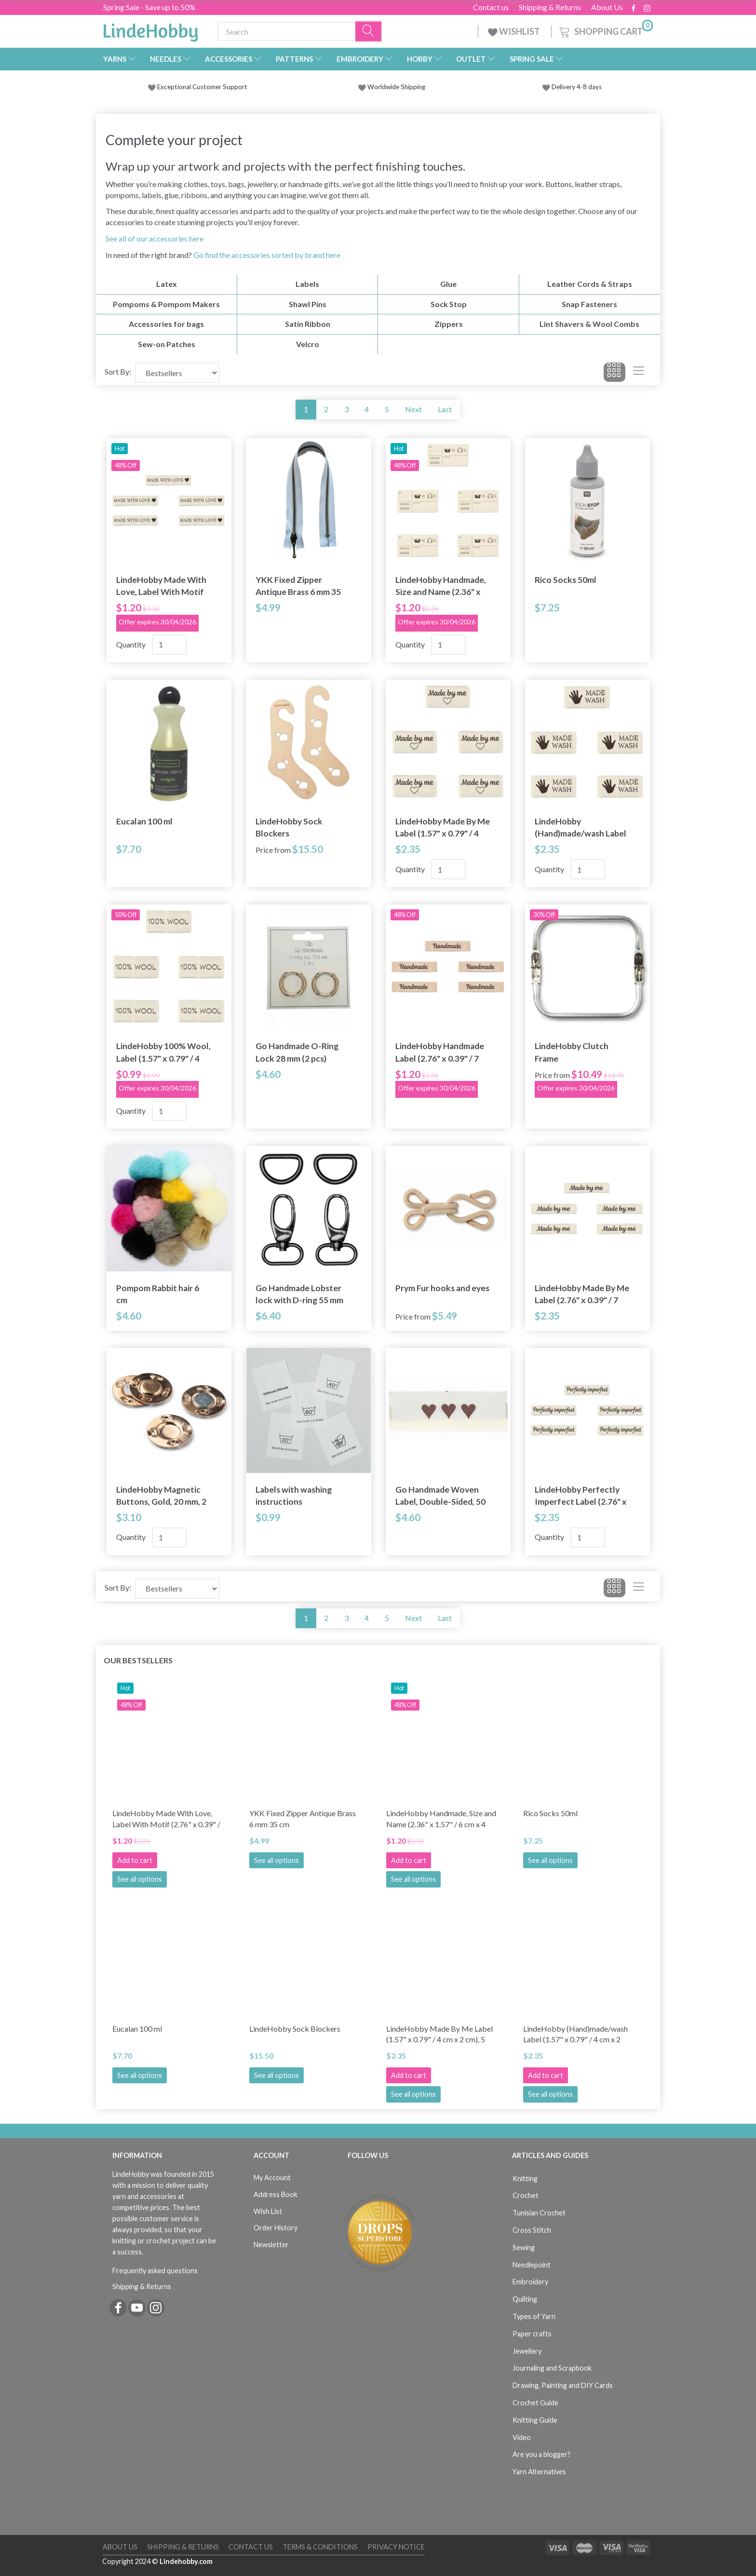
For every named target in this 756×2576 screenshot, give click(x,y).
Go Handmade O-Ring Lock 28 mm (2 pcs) (297, 1052)
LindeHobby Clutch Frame (571, 1052)
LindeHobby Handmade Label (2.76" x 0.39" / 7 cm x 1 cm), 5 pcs (439, 1052)
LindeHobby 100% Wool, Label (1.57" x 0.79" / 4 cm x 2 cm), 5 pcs (163, 1052)
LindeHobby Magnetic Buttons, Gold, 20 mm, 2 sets (161, 1495)
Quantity (131, 644)
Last (445, 409)
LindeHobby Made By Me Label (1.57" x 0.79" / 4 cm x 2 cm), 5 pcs (442, 827)
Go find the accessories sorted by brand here (266, 254)
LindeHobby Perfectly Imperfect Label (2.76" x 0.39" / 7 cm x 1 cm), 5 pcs (581, 1495)
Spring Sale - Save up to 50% (149, 7)
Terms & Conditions (320, 2547)
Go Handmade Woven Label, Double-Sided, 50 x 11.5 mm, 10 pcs (440, 1495)
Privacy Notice (396, 2547)
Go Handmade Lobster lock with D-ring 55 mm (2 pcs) (299, 1294)
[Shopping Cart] (605, 30)
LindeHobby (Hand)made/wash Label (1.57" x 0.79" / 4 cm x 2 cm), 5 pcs (580, 827)
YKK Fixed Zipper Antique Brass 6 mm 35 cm (298, 586)
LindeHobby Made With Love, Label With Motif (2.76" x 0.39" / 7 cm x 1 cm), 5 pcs (161, 586)
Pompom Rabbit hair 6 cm (157, 1294)
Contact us (491, 7)
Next (413, 409)
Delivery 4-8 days (572, 87)
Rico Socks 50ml (565, 580)
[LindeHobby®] (150, 29)
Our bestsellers (138, 1660)
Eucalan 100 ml (144, 821)
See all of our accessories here (154, 238)
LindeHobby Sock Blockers (289, 827)
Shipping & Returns (550, 7)
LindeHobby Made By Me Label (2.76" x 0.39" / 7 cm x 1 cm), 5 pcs (582, 1294)
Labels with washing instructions (294, 1495)
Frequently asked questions (155, 2270)
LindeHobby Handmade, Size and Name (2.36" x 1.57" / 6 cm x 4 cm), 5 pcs (442, 586)
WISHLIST (514, 31)
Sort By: (118, 371)
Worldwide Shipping (391, 87)
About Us (607, 7)
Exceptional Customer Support (202, 87)
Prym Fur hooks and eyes (442, 1288)
